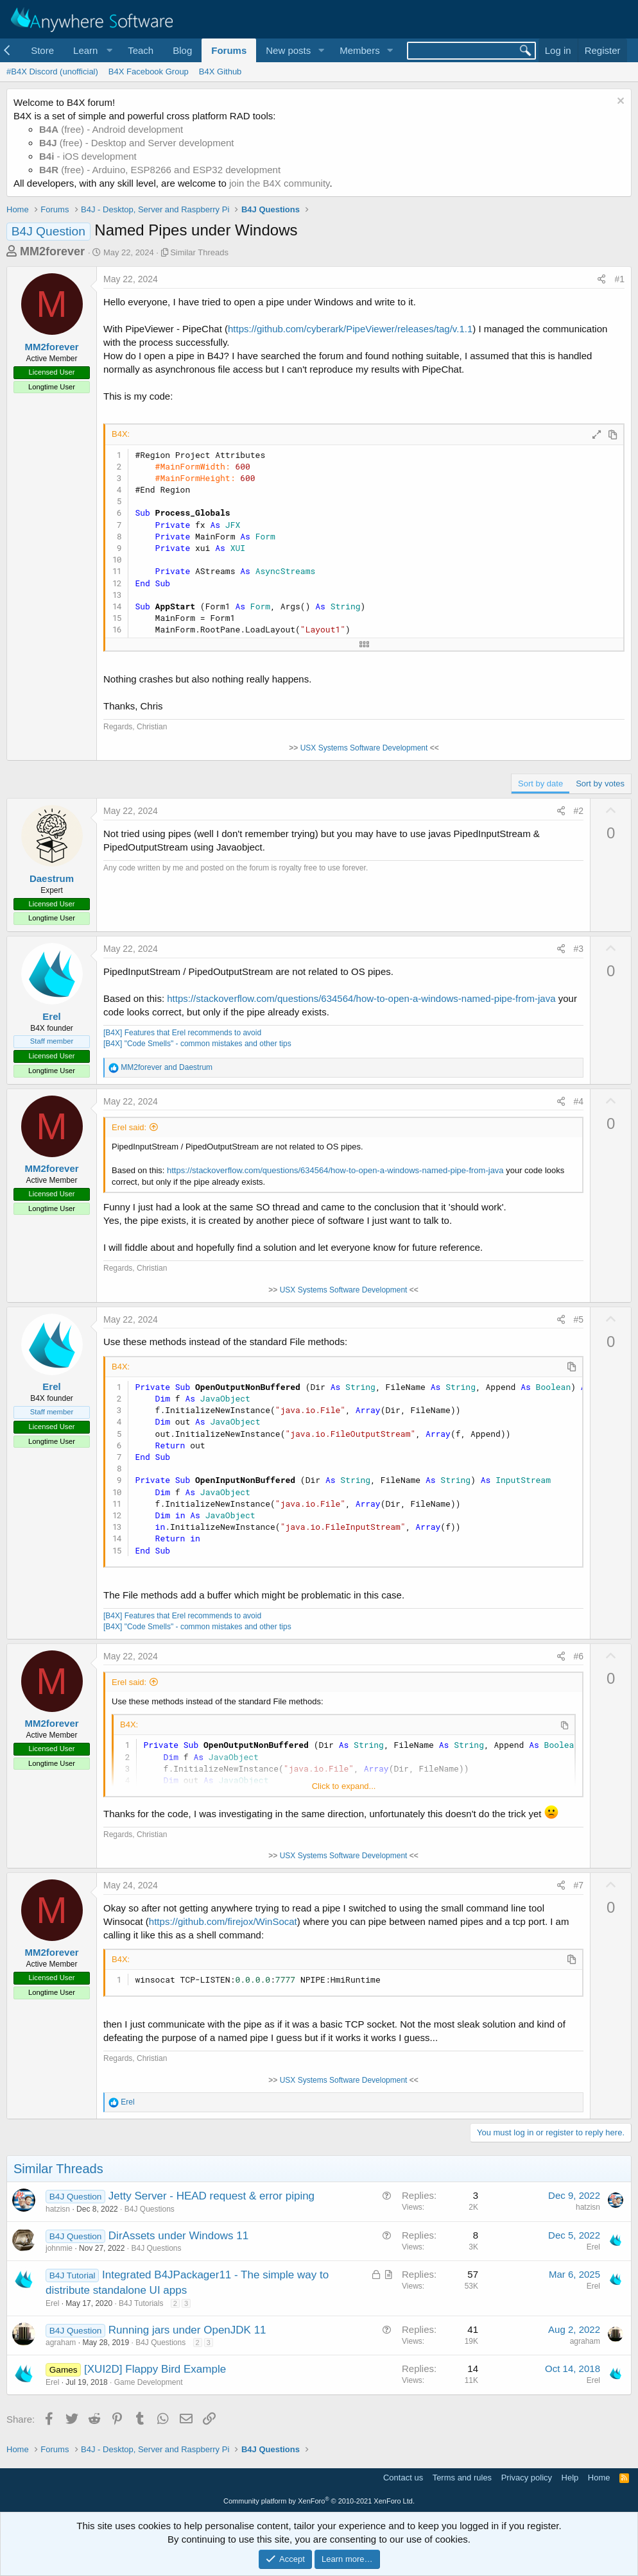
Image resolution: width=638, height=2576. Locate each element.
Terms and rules (462, 2477)
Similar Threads (199, 252)
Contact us (403, 2477)
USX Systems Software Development (364, 747)
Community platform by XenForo (319, 2501)
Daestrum (52, 878)
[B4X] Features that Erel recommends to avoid (182, 1032)
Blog (182, 50)
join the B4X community (279, 183)
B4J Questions (150, 2209)
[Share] (601, 279)
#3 (579, 949)
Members (360, 50)
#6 (579, 1656)
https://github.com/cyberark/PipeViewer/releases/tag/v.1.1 (350, 328)
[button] (91, 50)
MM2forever (52, 251)
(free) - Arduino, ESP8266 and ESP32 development (159, 169)
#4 (579, 1101)
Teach (140, 50)
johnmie (59, 2248)
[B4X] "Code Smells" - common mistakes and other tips (197, 1043)
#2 (579, 811)
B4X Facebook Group (148, 71)
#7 (579, 1885)
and (166, 1067)
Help (570, 2477)
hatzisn (58, 2209)
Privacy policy (526, 2477)
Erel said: (129, 1127)
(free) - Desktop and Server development (136, 142)
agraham (61, 2342)
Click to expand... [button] (344, 1786)
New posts (288, 50)
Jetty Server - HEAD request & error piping (211, 2196)
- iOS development (88, 156)
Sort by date (540, 783)
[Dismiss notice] (619, 102)
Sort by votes (600, 783)
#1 (619, 279)
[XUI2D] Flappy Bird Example (155, 2369)
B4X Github (220, 71)
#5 (579, 1319)
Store (42, 50)
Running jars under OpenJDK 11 (187, 2330)
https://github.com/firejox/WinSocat (223, 1921)
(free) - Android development (111, 129)
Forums (228, 50)
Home (599, 2477)
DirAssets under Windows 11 (178, 2236)
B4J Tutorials (141, 2303)
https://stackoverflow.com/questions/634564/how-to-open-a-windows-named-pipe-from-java (361, 998)
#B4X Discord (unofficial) (52, 71)
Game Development (148, 2382)
